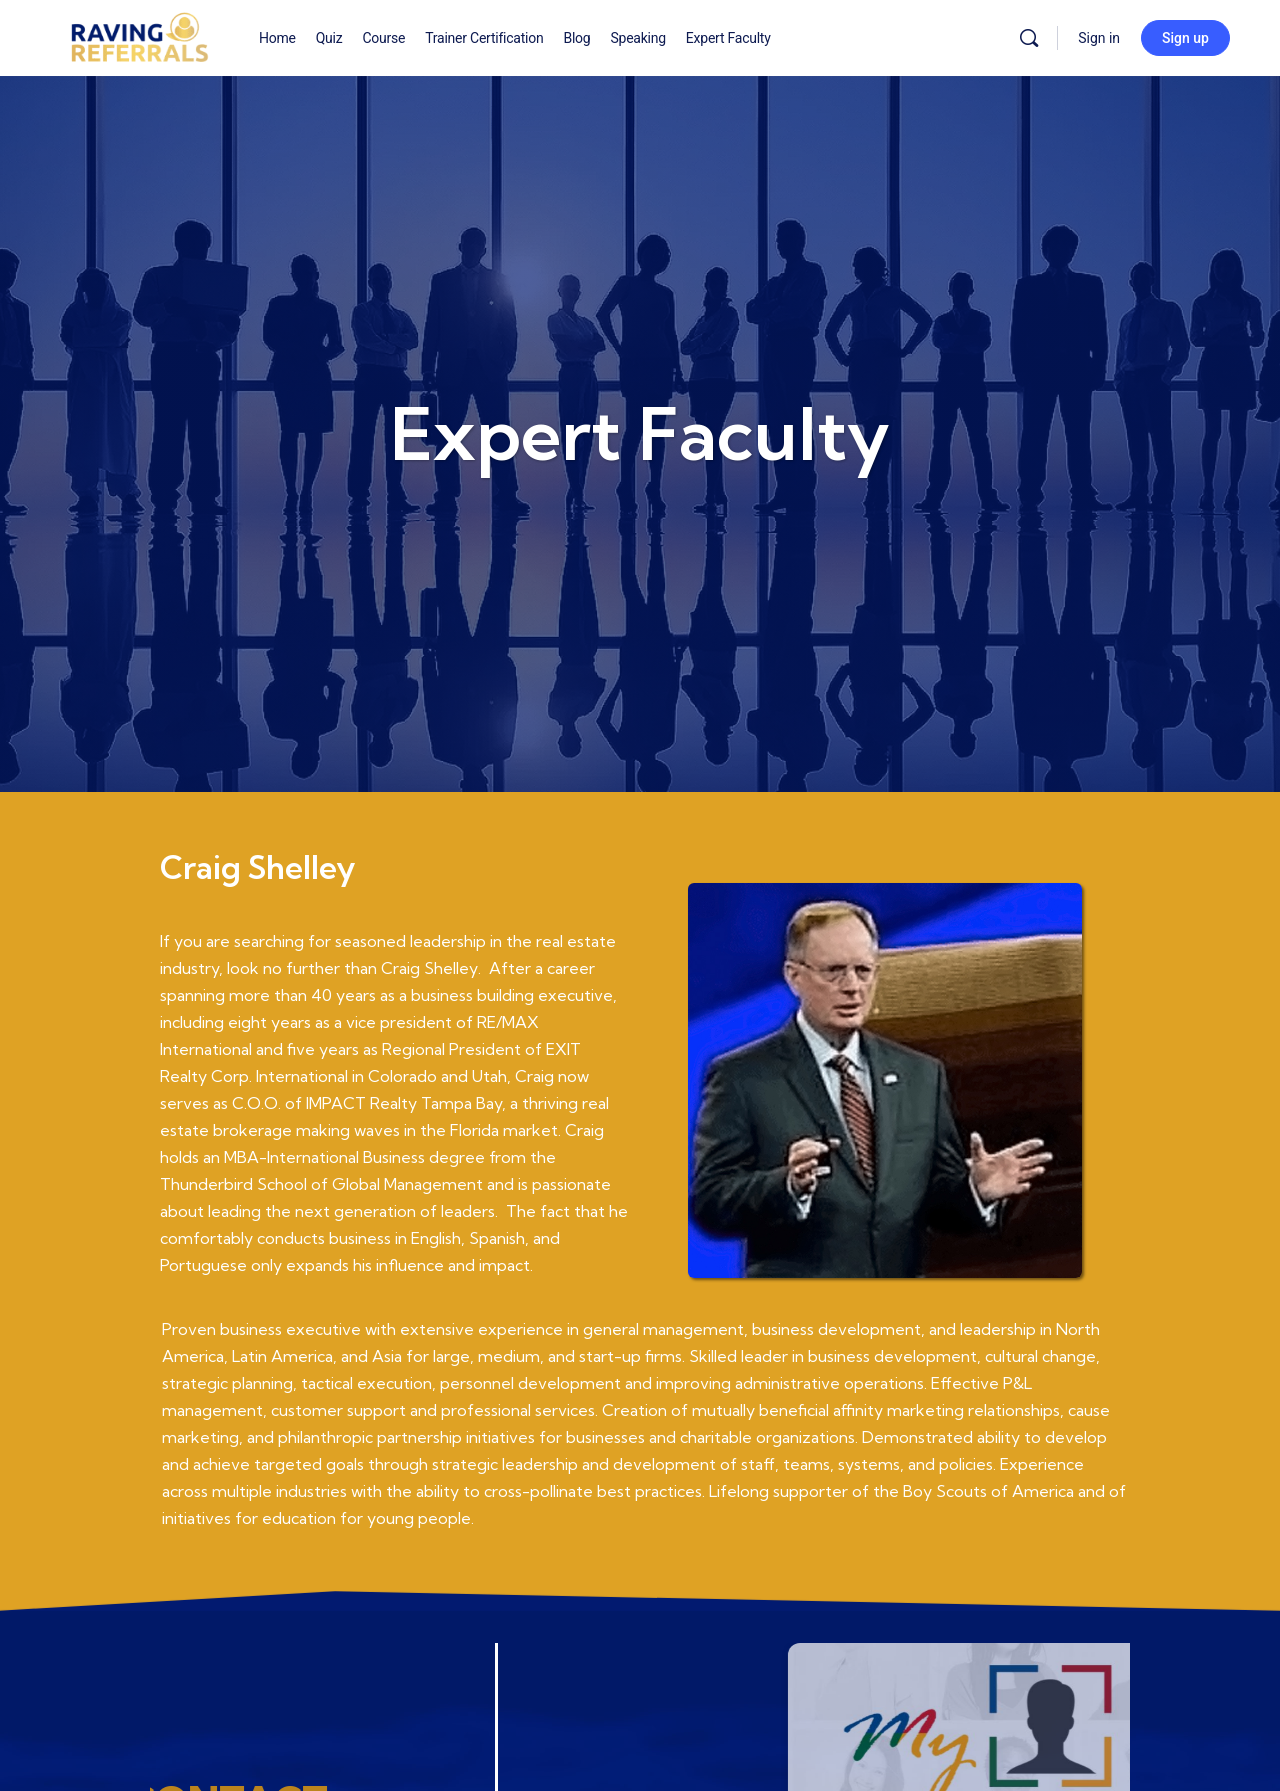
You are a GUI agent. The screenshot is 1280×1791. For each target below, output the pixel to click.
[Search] (1029, 38)
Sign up (1185, 38)
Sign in (1099, 38)
